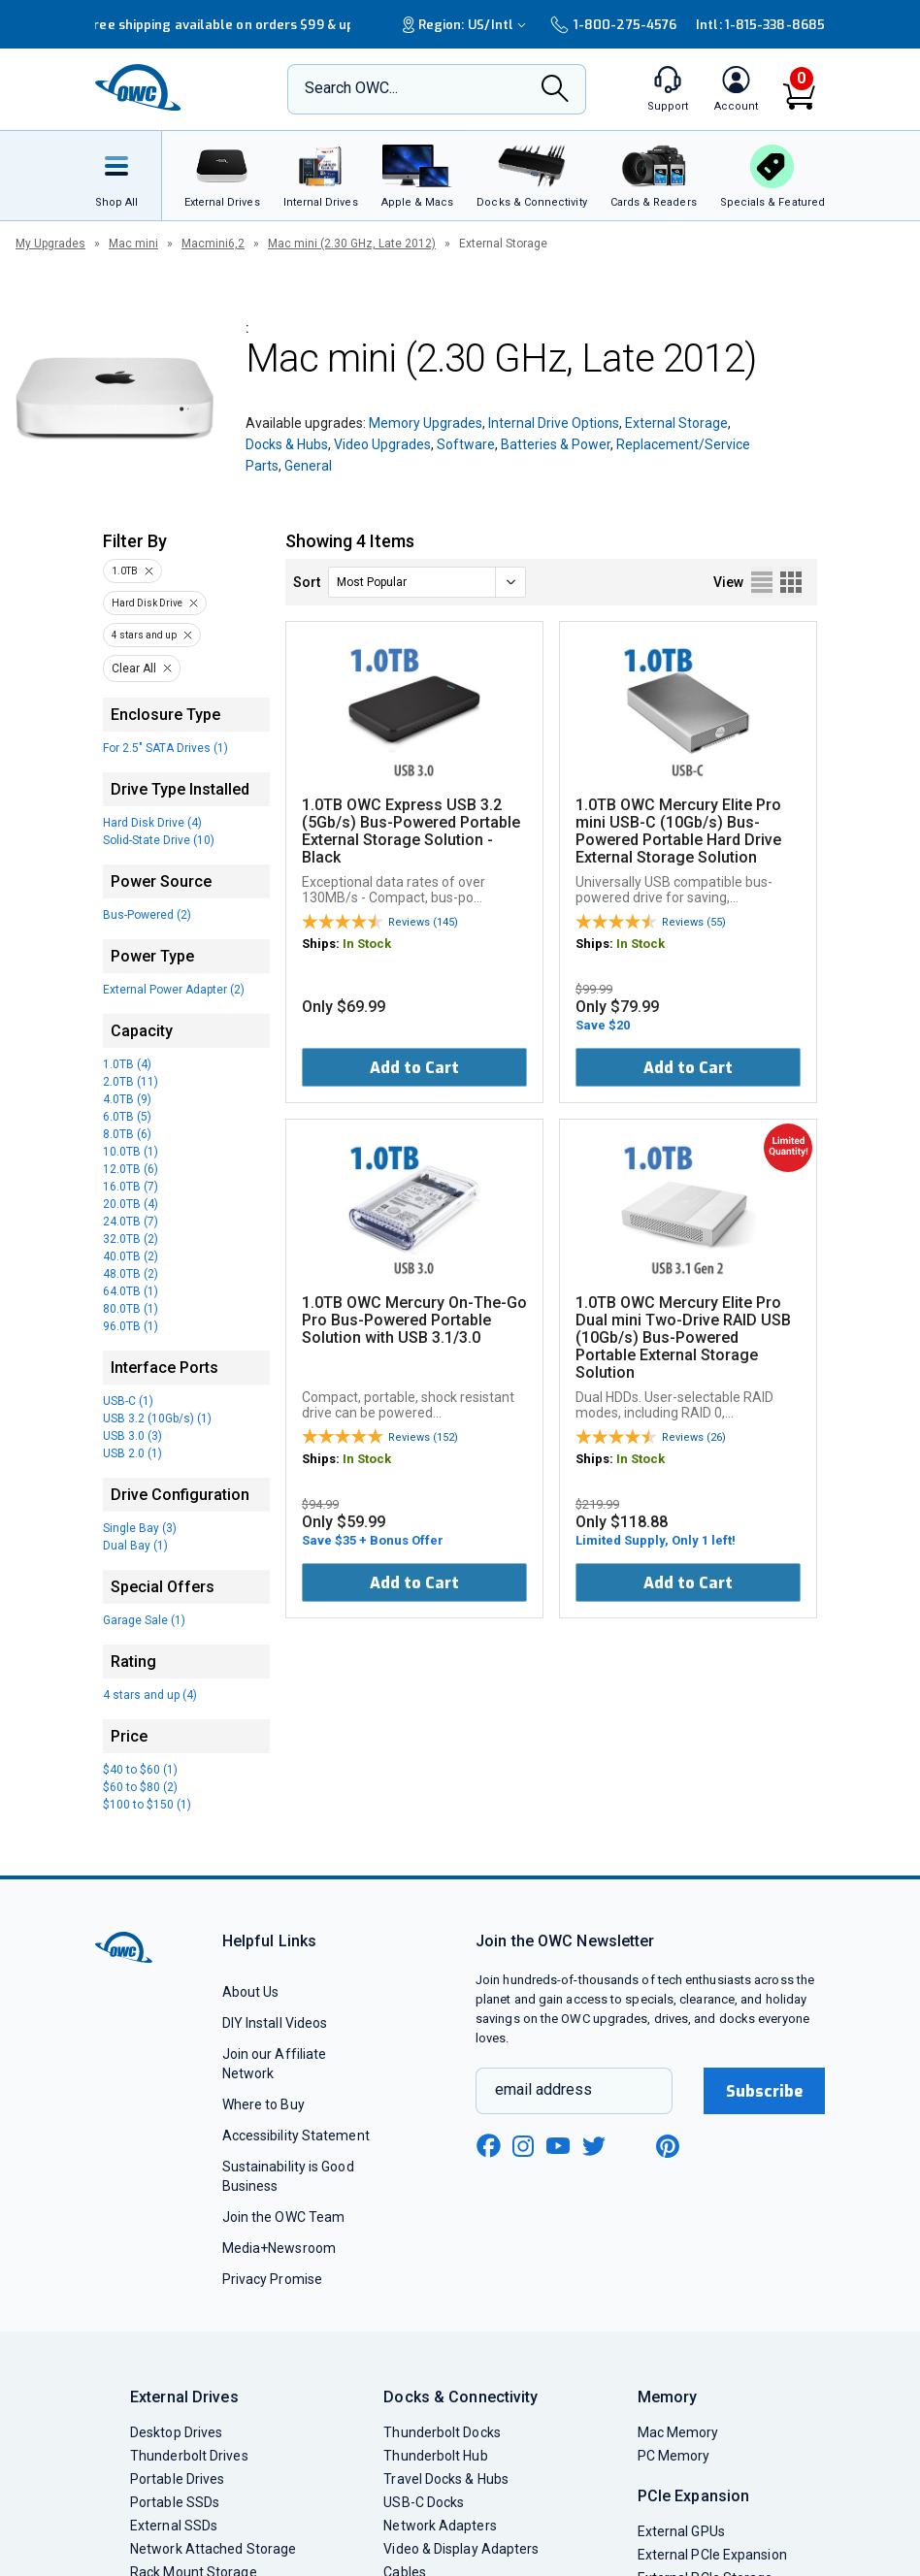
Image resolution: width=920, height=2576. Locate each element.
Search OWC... (351, 88)
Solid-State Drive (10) (158, 840)
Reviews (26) (694, 1437)
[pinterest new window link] (667, 2146)
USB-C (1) (128, 1401)
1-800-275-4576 (613, 25)
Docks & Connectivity (460, 2397)
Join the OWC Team (283, 2217)
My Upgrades (50, 243)
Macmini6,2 (213, 243)
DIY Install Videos (275, 2023)
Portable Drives (177, 2479)
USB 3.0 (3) (132, 1436)
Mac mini (133, 243)
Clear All (134, 668)
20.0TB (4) (130, 1204)
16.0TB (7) (130, 1186)
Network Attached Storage (213, 2549)
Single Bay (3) (140, 1528)
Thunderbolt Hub (435, 2455)
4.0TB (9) (127, 1099)
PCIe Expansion (694, 2496)
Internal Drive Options (553, 423)
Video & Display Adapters (461, 2549)
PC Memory (674, 2455)
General (308, 465)
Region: (467, 25)
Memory (668, 2397)
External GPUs (681, 2531)
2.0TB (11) (130, 1082)
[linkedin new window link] (631, 2146)
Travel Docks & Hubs (446, 2479)
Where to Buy (263, 2104)
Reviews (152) (423, 1437)
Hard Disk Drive (147, 603)
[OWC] (138, 89)
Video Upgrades (382, 444)
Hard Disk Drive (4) (152, 823)
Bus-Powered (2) (147, 915)
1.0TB (125, 571)
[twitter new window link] (595, 2144)
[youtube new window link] (558, 2145)
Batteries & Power (555, 444)
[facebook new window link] (488, 2146)
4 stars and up (144, 635)
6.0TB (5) (127, 1117)
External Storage (676, 423)
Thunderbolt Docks (442, 2432)
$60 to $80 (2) (140, 1787)
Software (466, 444)
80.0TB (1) (130, 1309)
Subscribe (765, 2091)
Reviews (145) (423, 922)
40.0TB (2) (130, 1256)
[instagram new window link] (523, 2146)
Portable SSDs (174, 2502)
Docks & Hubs (287, 444)
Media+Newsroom (279, 2248)
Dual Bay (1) (135, 1545)
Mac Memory (678, 2432)
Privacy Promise (272, 2279)
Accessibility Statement (296, 2135)
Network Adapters (439, 2525)
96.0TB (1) (130, 1326)
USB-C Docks (423, 2502)
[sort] (427, 582)
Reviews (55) (694, 922)
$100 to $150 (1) (147, 1804)
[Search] (555, 90)
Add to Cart (414, 1068)
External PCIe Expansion (712, 2554)
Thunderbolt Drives (189, 2455)
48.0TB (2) (130, 1274)
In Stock (367, 943)
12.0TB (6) (130, 1169)
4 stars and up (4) (150, 1695)
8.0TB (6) (127, 1134)
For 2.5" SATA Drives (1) (165, 748)
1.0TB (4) (127, 1064)
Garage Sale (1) (144, 1620)
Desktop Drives (176, 2432)
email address (543, 2089)
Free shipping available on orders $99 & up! (221, 24)
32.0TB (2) (130, 1239)
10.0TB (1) (130, 1151)
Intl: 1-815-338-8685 (760, 24)
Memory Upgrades (425, 423)
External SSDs (173, 2525)
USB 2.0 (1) (132, 1453)
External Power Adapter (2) (174, 989)
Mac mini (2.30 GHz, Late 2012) (352, 243)
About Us (250, 1992)
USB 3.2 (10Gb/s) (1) (157, 1418)
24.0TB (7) (130, 1221)
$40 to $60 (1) (140, 1770)
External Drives (184, 2397)
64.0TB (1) (130, 1291)
